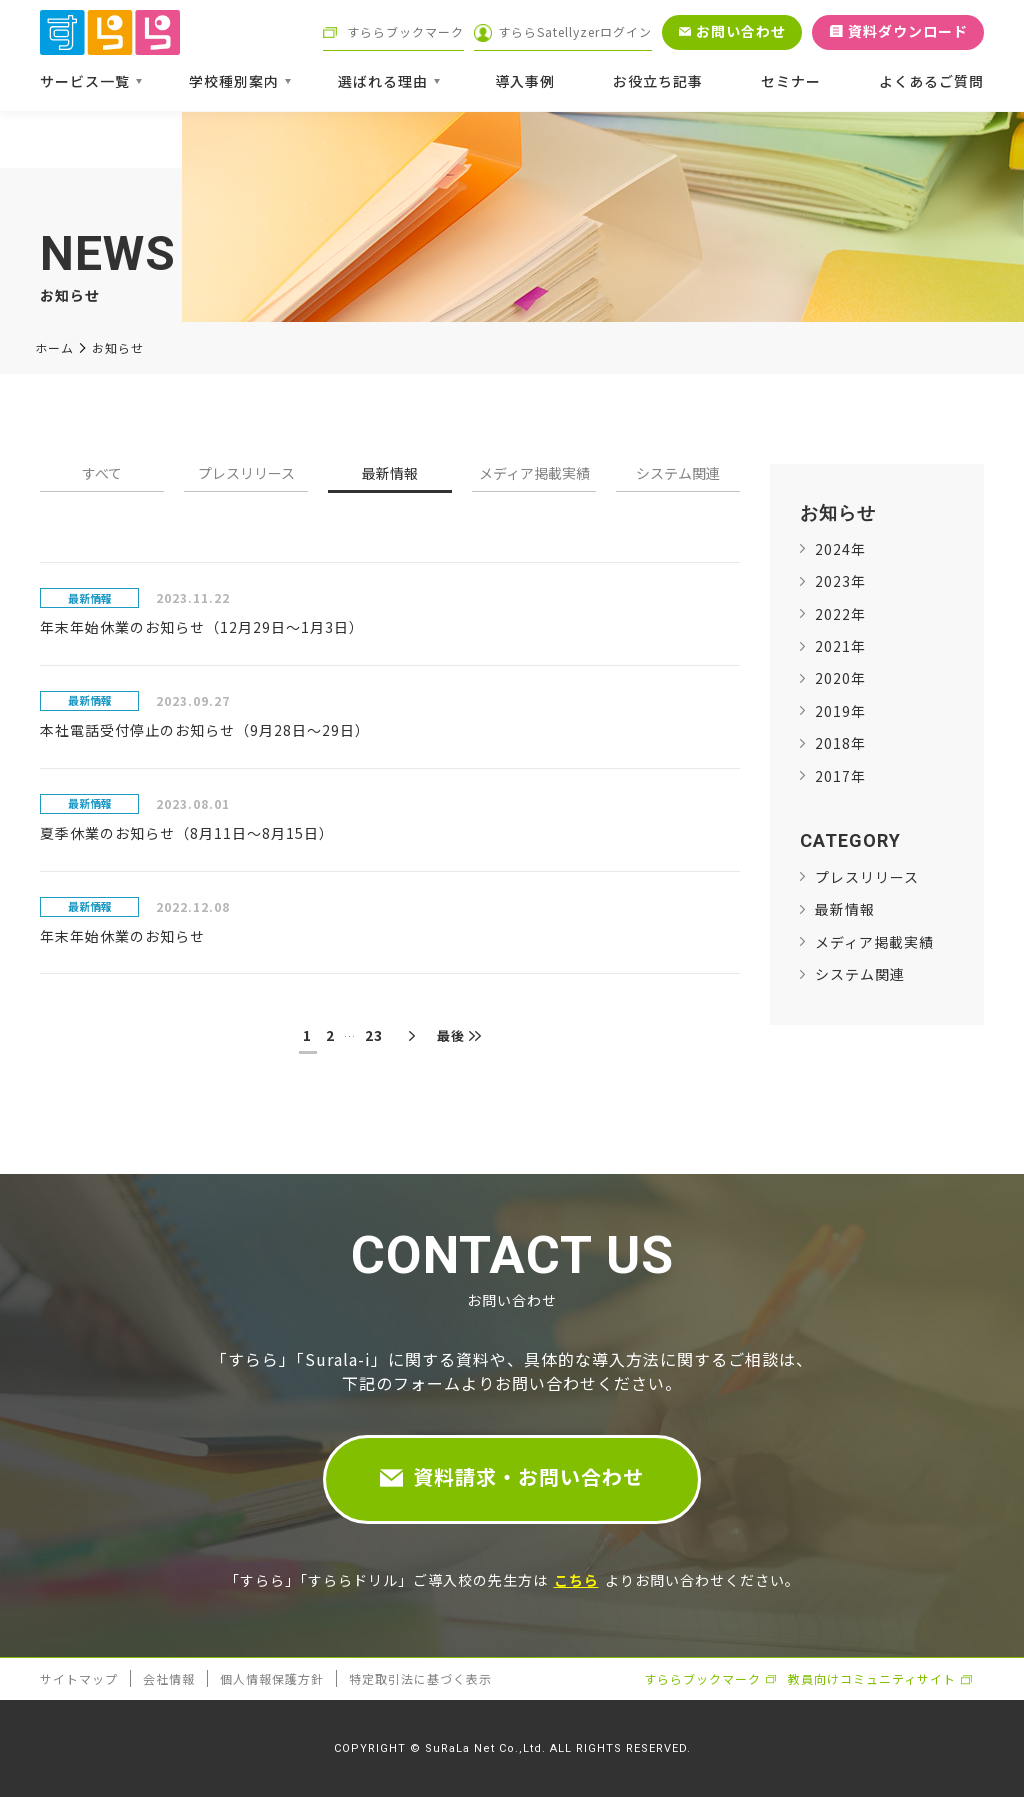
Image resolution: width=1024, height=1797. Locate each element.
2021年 (840, 646)
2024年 (840, 549)
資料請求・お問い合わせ (528, 1476)
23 (374, 1035)
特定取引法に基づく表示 (420, 1678)
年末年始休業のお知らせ (122, 936)
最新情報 (390, 473)
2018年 (840, 743)
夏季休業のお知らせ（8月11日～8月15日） (187, 833)
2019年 (840, 711)
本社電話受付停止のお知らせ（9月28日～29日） (205, 730)
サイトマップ (79, 1678)
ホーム (54, 348)
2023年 (840, 581)
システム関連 (678, 473)
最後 (451, 1035)
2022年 (840, 614)
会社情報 (169, 1678)
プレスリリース (246, 473)
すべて (102, 473)
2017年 (840, 776)
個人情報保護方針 (272, 1678)
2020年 (840, 678)
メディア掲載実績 (534, 473)
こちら (576, 1580)
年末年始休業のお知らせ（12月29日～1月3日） (202, 627)
